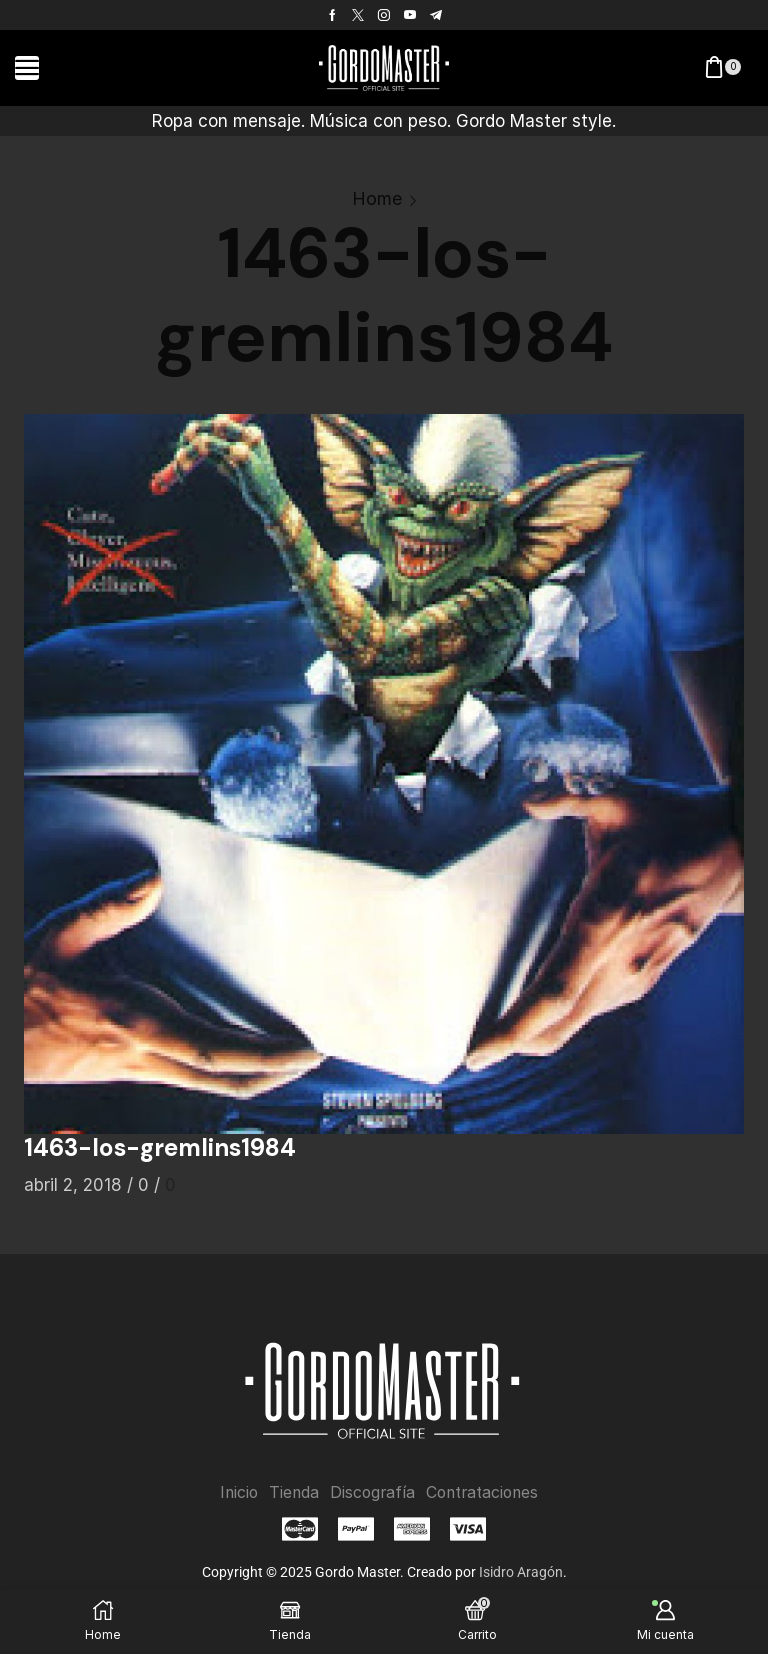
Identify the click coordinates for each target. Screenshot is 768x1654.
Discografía (371, 1492)
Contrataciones (484, 1492)
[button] (27, 68)
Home (377, 198)
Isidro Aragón (521, 1572)
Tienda (291, 1492)
